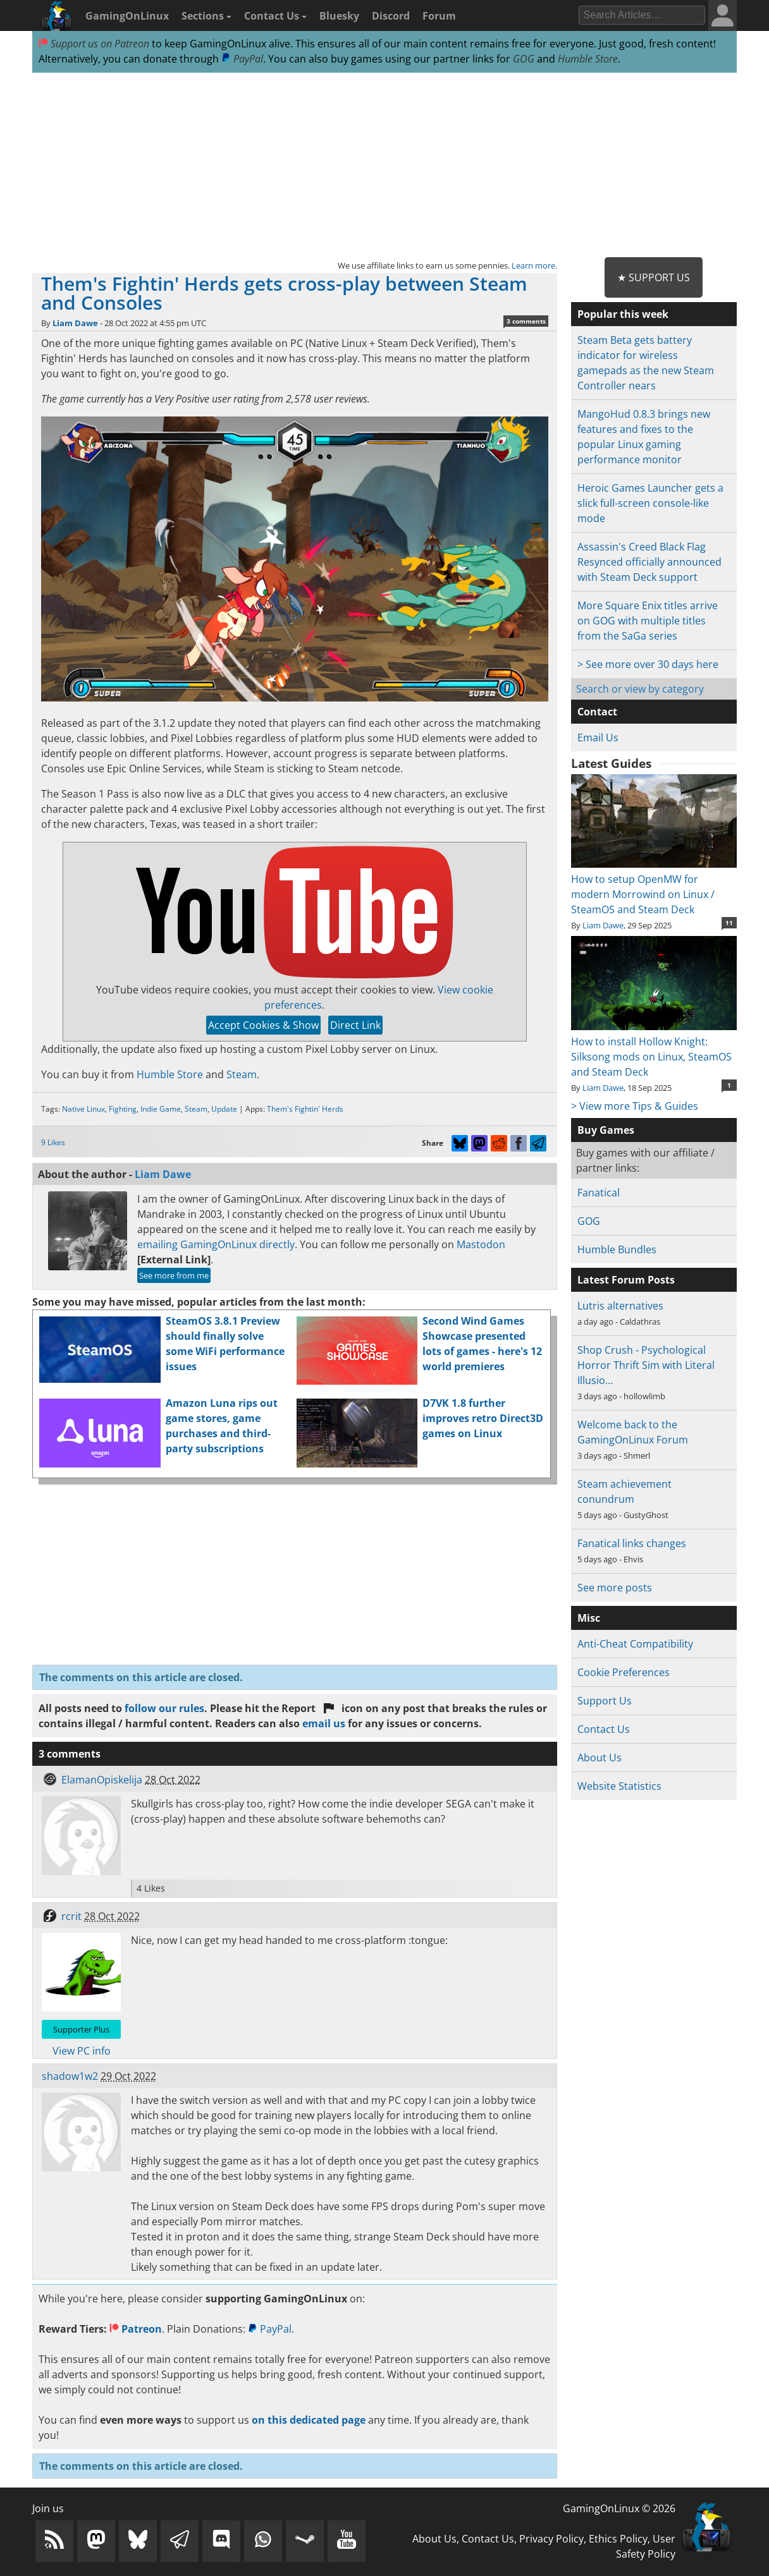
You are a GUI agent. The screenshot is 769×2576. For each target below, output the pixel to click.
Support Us (604, 1701)
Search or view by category (640, 689)
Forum (439, 16)
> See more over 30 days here (647, 664)
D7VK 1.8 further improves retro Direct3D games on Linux (482, 1418)
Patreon (135, 2329)
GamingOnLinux (127, 16)
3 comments (526, 321)
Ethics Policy (618, 2539)
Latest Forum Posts (626, 1280)
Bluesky (339, 16)
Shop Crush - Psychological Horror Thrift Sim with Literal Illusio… (646, 1365)
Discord (391, 16)
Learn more (533, 265)
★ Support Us (653, 277)
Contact (597, 712)
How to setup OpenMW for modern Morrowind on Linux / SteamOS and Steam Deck (653, 886)
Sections (206, 16)
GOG (523, 59)
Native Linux (83, 1108)
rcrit (71, 1916)
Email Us (597, 737)
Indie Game (160, 1108)
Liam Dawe (75, 323)
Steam (241, 1074)
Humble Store (588, 59)
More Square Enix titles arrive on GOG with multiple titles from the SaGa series (647, 620)
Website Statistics (619, 1786)
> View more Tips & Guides (634, 1106)
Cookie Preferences (623, 1672)
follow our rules (164, 1708)
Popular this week (622, 314)
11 (729, 922)
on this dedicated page (309, 2420)
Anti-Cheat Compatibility (635, 1644)
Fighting (123, 1108)
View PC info (81, 2051)
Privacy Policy (551, 2539)
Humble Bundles (616, 1249)
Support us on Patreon (94, 44)
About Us (599, 1758)
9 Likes (53, 1142)
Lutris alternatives (620, 1306)
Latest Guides (611, 763)
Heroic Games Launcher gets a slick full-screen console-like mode (650, 503)
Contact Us (275, 16)
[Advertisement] (384, 165)
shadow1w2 (70, 2076)
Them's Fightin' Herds (305, 1108)
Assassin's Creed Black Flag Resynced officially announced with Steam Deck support (649, 562)
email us (323, 1723)
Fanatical (598, 1193)
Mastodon (481, 1244)
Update (224, 1108)
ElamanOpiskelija (101, 1780)
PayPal (242, 59)
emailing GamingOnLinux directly (216, 1244)
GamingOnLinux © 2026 (619, 2508)
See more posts (614, 1588)
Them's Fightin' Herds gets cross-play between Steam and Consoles (284, 292)
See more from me (174, 1275)
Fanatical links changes (631, 1543)
